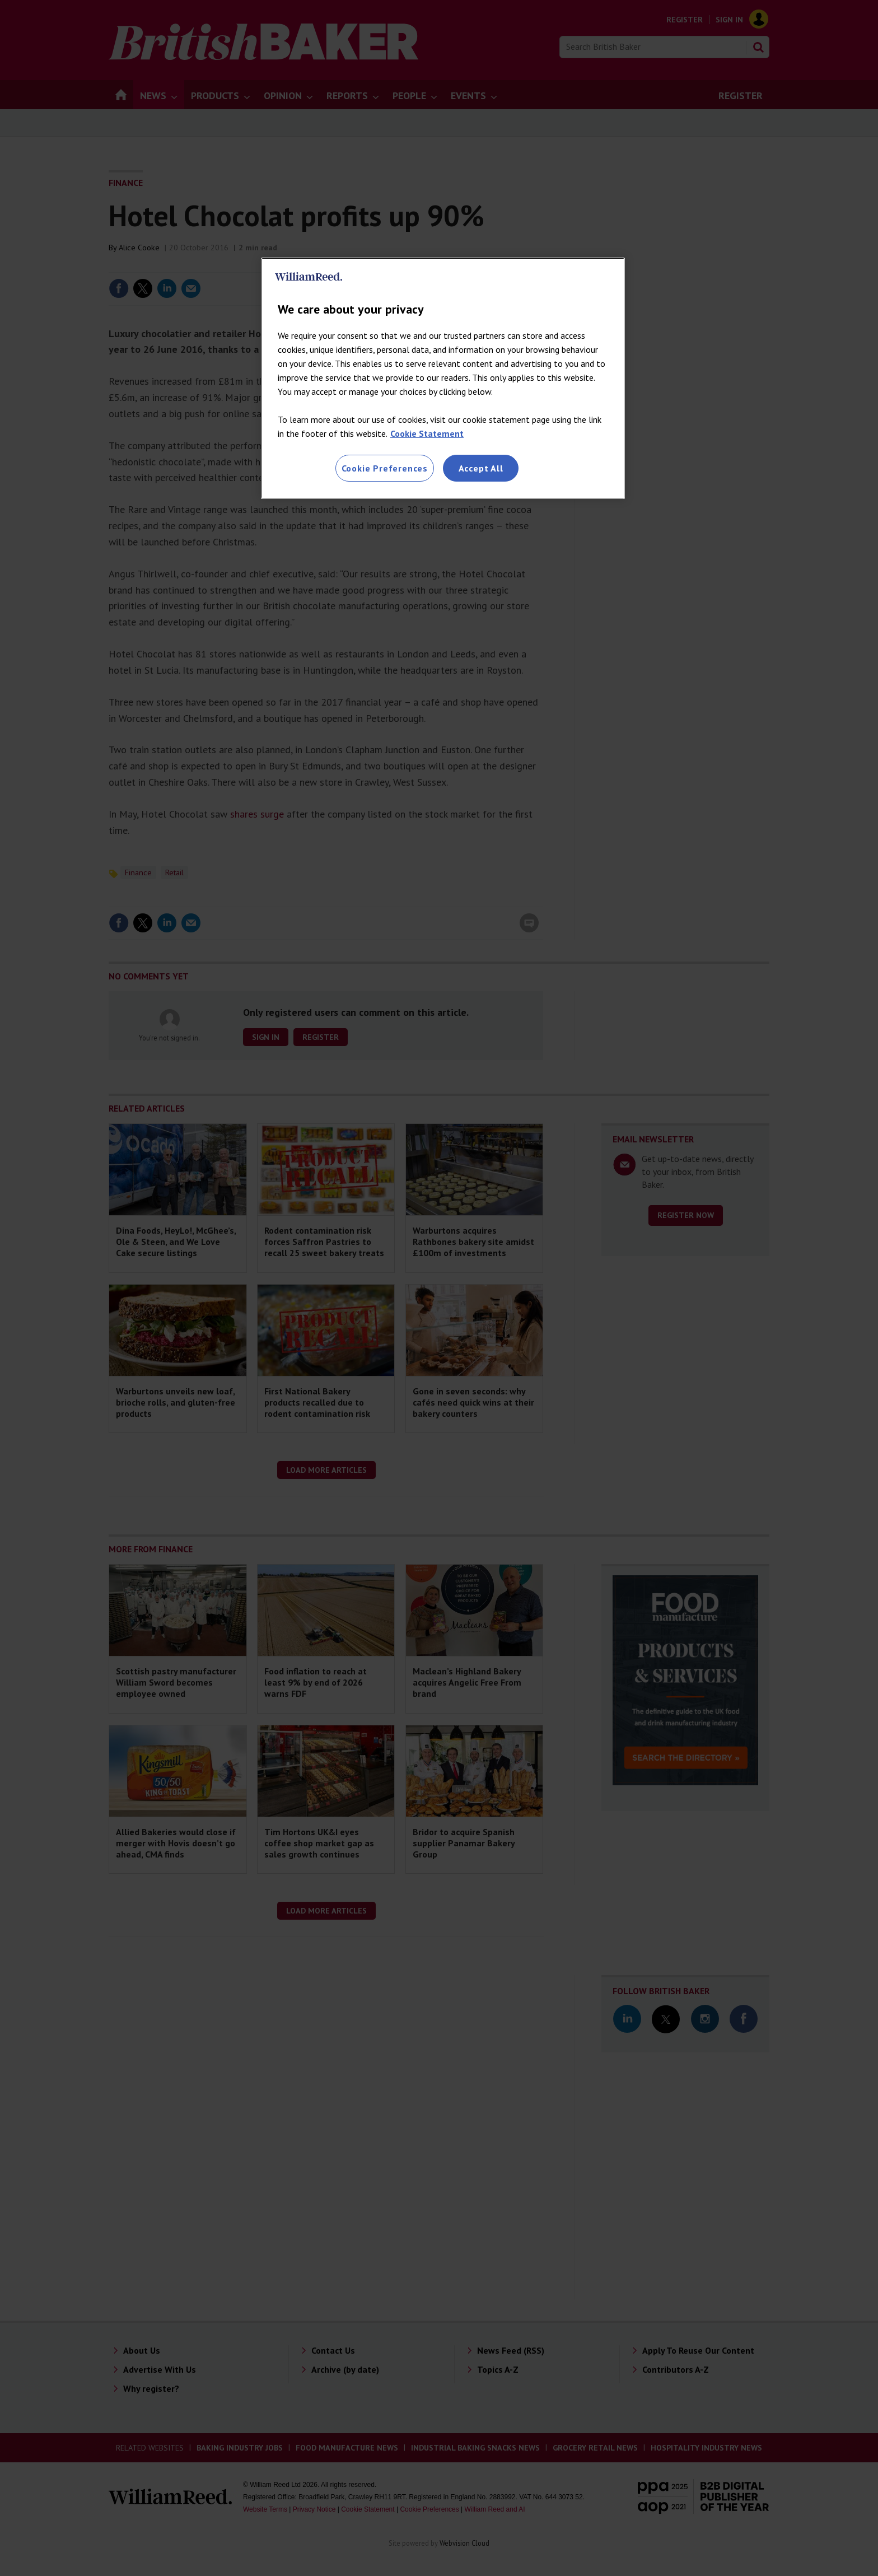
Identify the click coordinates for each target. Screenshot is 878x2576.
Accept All (481, 468)
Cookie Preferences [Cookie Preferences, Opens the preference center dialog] (385, 468)
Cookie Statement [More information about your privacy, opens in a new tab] (427, 433)
